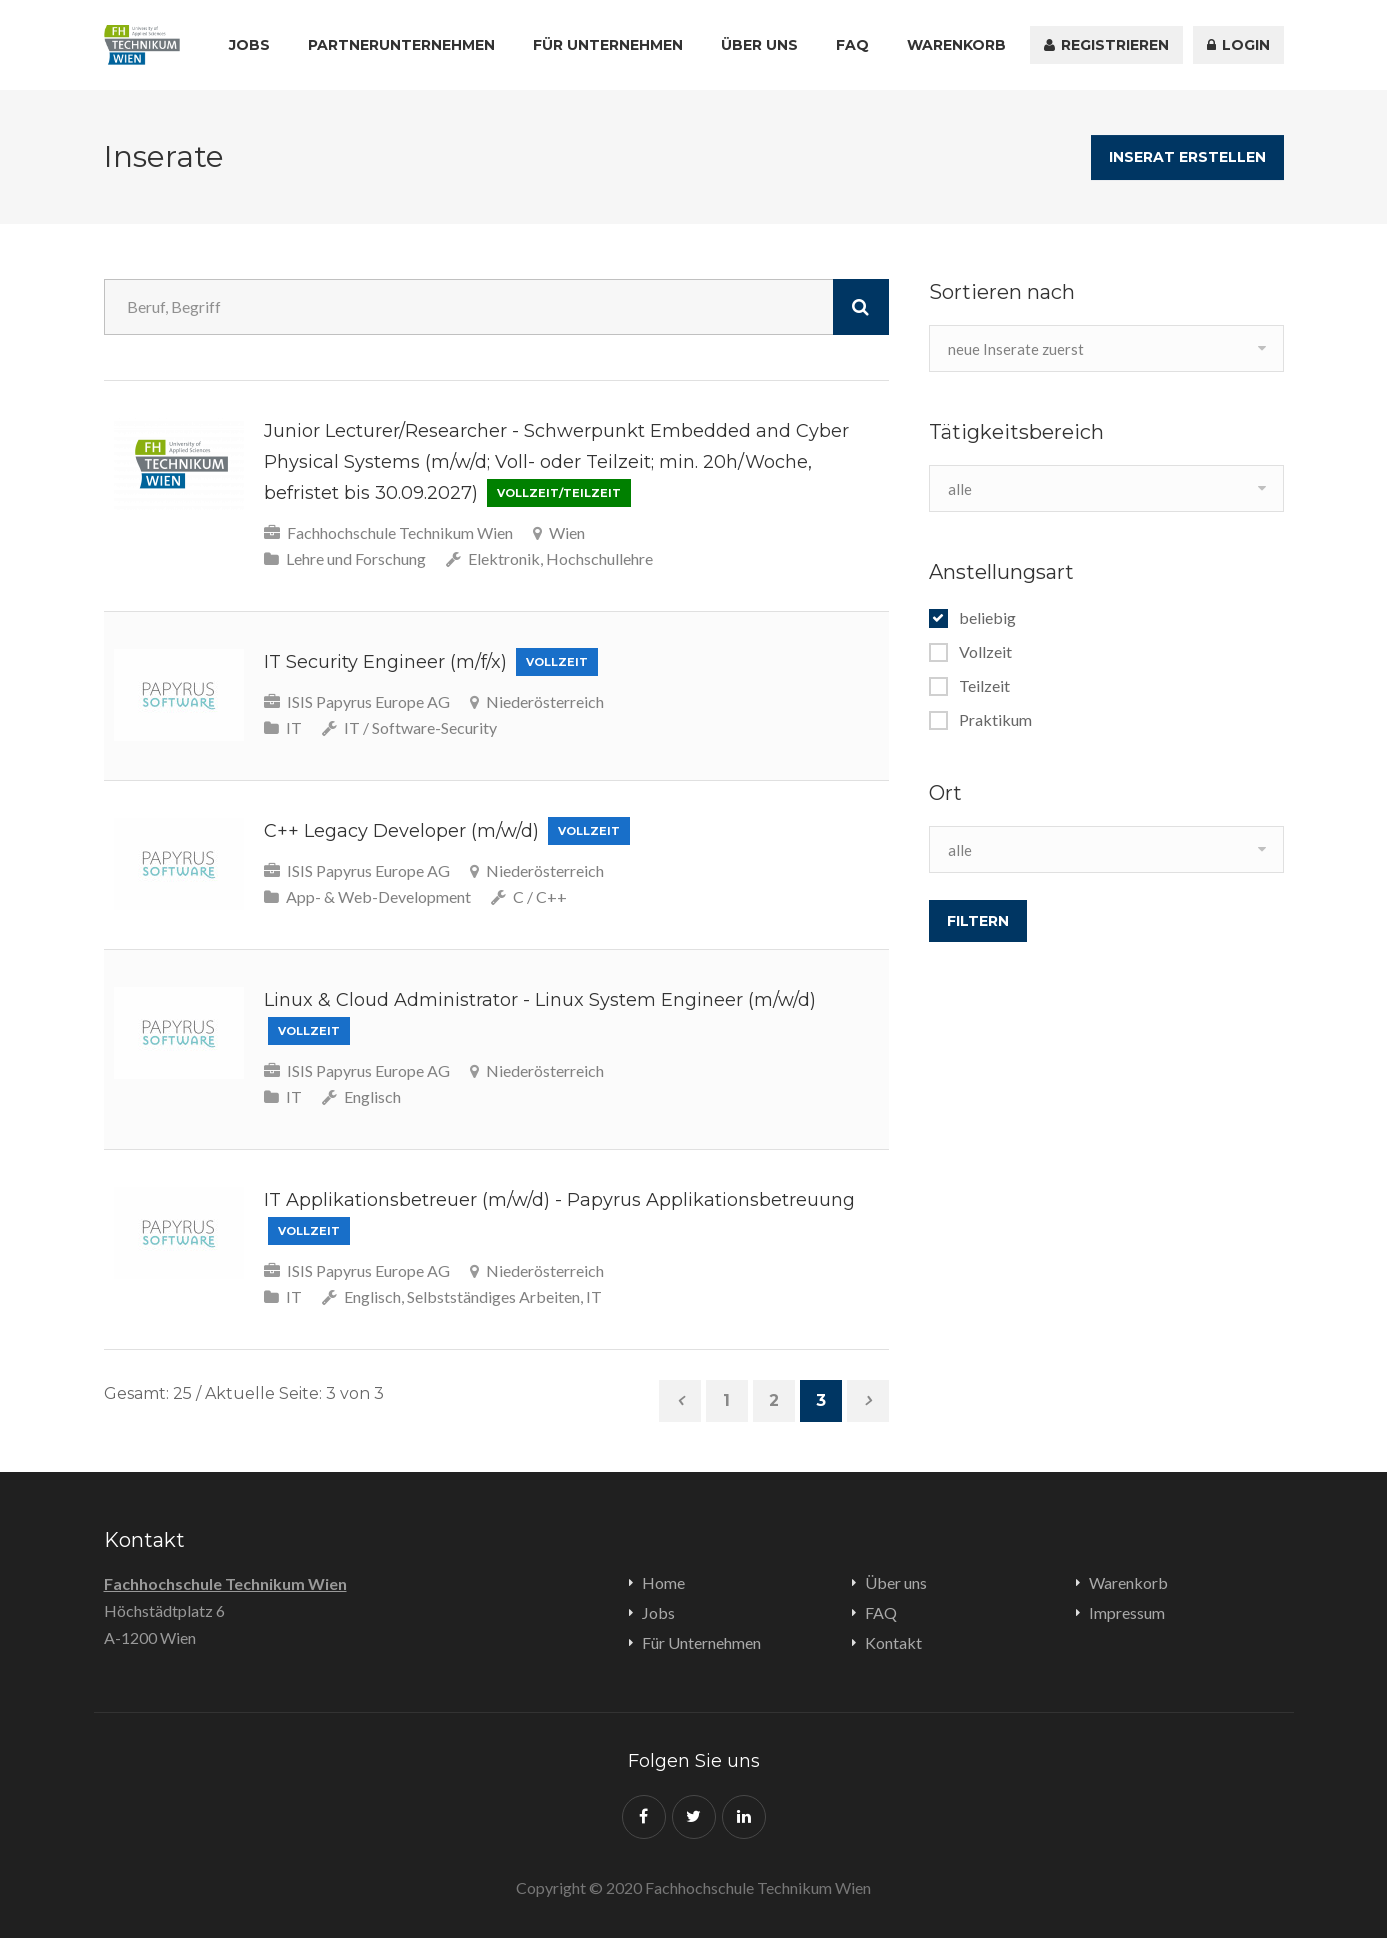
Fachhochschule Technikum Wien (225, 1583)
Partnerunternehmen (401, 45)
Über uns (759, 45)
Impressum (1127, 1612)
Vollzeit (985, 652)
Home (663, 1582)
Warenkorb (956, 45)
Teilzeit (984, 686)
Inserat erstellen (1187, 157)
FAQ (852, 45)
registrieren (1106, 45)
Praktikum (995, 720)
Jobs (249, 45)
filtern (978, 921)
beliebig (987, 618)
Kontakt (893, 1642)
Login (1238, 45)
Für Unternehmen (608, 45)
